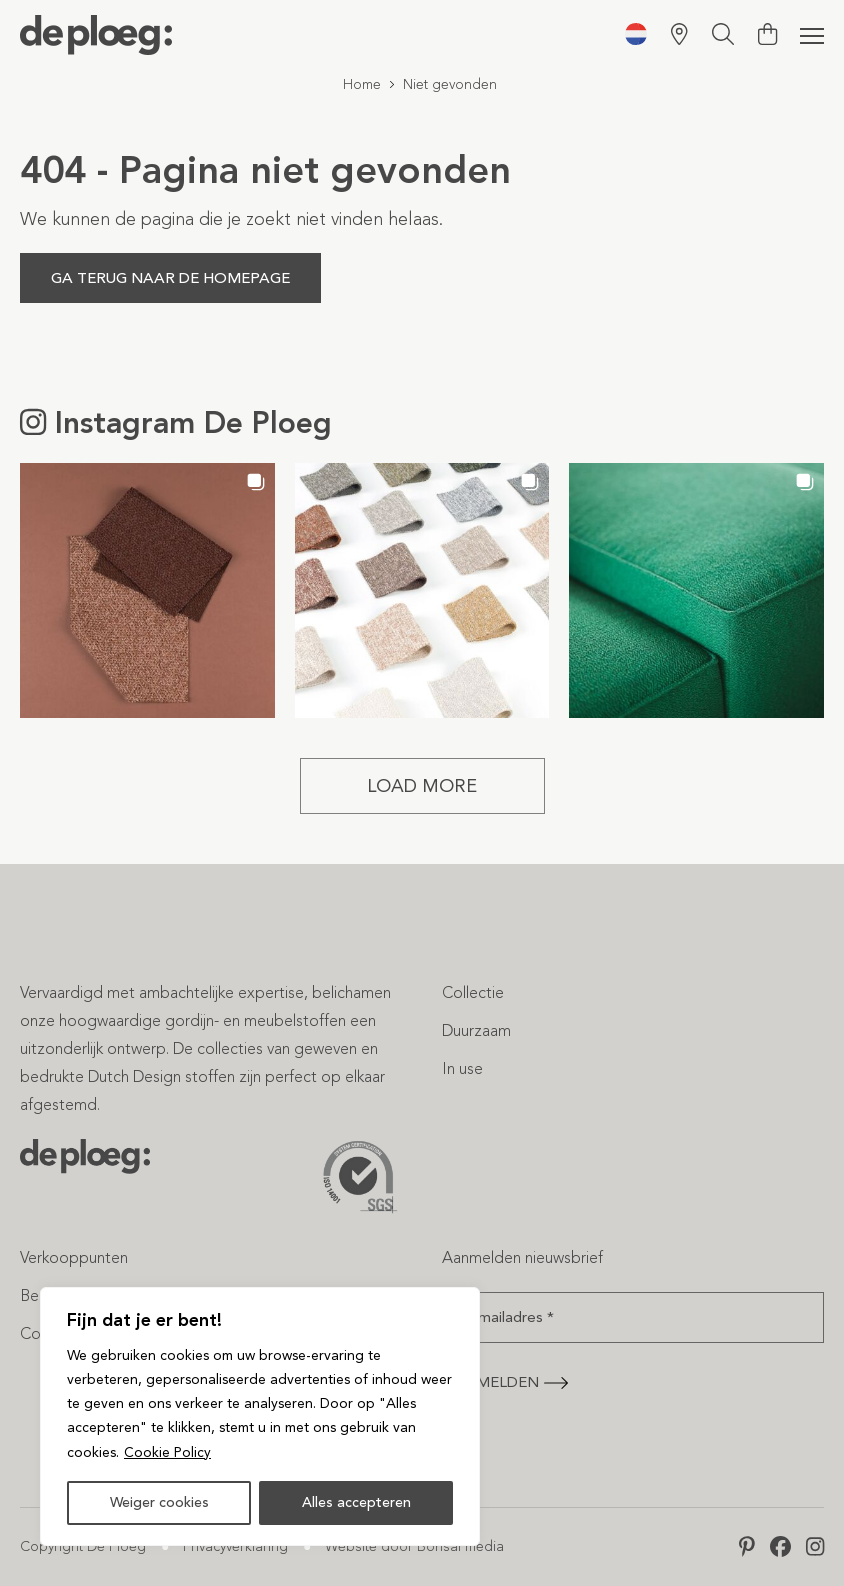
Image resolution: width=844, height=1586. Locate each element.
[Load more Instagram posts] (422, 786)
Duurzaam (476, 1030)
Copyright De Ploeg (83, 1546)
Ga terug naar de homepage (170, 278)
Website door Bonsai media (414, 1546)
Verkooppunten (74, 1257)
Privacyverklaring (235, 1546)
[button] (147, 590)
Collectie (473, 992)
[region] (260, 1417)
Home (362, 84)
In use (462, 1068)
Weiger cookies (159, 1502)
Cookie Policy (167, 1452)
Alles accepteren (356, 1502)
